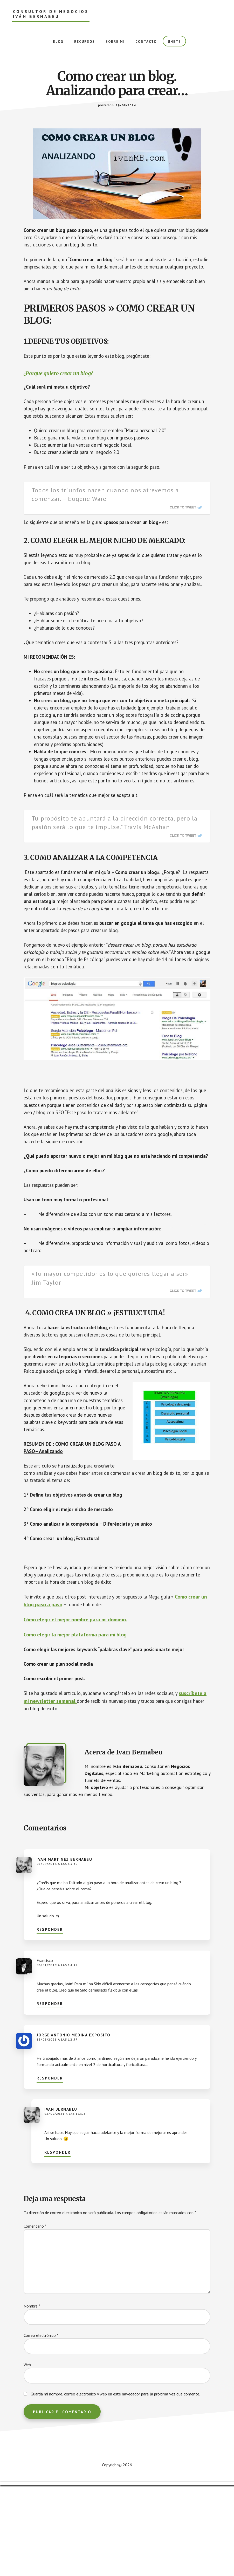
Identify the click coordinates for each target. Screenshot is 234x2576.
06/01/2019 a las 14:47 (57, 2056)
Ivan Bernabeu (60, 2200)
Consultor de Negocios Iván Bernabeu (51, 14)
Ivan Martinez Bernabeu (64, 1950)
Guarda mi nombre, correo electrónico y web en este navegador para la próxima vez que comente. (115, 2485)
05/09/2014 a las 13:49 (57, 1955)
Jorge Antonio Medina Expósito (74, 2126)
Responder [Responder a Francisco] (50, 2094)
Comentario (35, 2317)
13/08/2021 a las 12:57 (57, 2130)
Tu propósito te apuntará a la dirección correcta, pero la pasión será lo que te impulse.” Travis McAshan (114, 868)
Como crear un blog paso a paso (60, 1693)
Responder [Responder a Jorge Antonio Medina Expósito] (50, 2169)
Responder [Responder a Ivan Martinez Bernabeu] (50, 2020)
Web (27, 2455)
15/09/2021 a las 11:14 (64, 2205)
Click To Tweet (183, 523)
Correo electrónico (41, 2426)
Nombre (32, 2397)
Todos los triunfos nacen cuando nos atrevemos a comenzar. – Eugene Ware (105, 510)
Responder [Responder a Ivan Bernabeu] (57, 2243)
